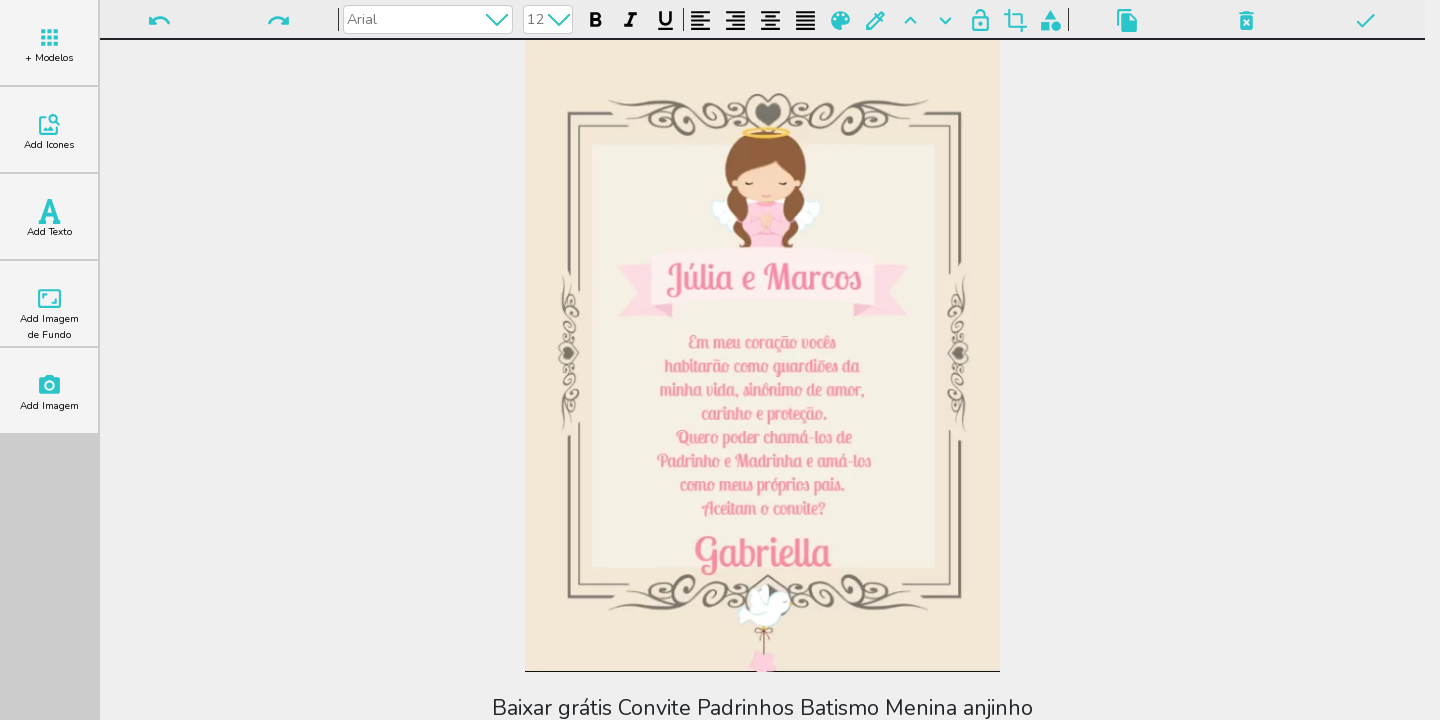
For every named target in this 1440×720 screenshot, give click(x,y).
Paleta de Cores (840, 20)
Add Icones (49, 132)
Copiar (1127, 20)
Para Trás (945, 20)
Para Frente (910, 20)
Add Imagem (49, 393)
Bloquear (980, 20)
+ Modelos (49, 45)
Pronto (1365, 20)
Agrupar (1050, 20)
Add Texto (49, 219)
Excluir (1246, 20)
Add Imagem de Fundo (49, 314)
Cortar (1015, 20)
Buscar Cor (875, 20)
